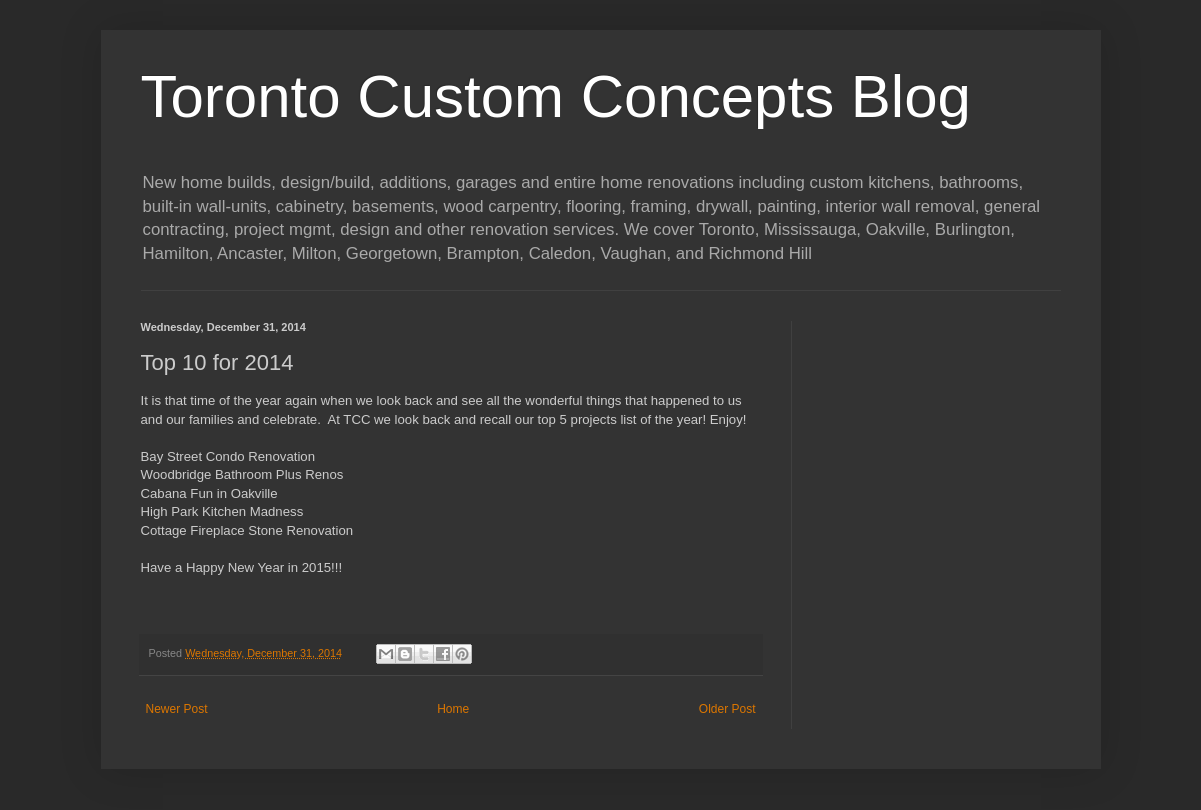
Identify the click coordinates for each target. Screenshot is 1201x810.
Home (453, 709)
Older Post (727, 709)
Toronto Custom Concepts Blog (556, 96)
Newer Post (177, 709)
